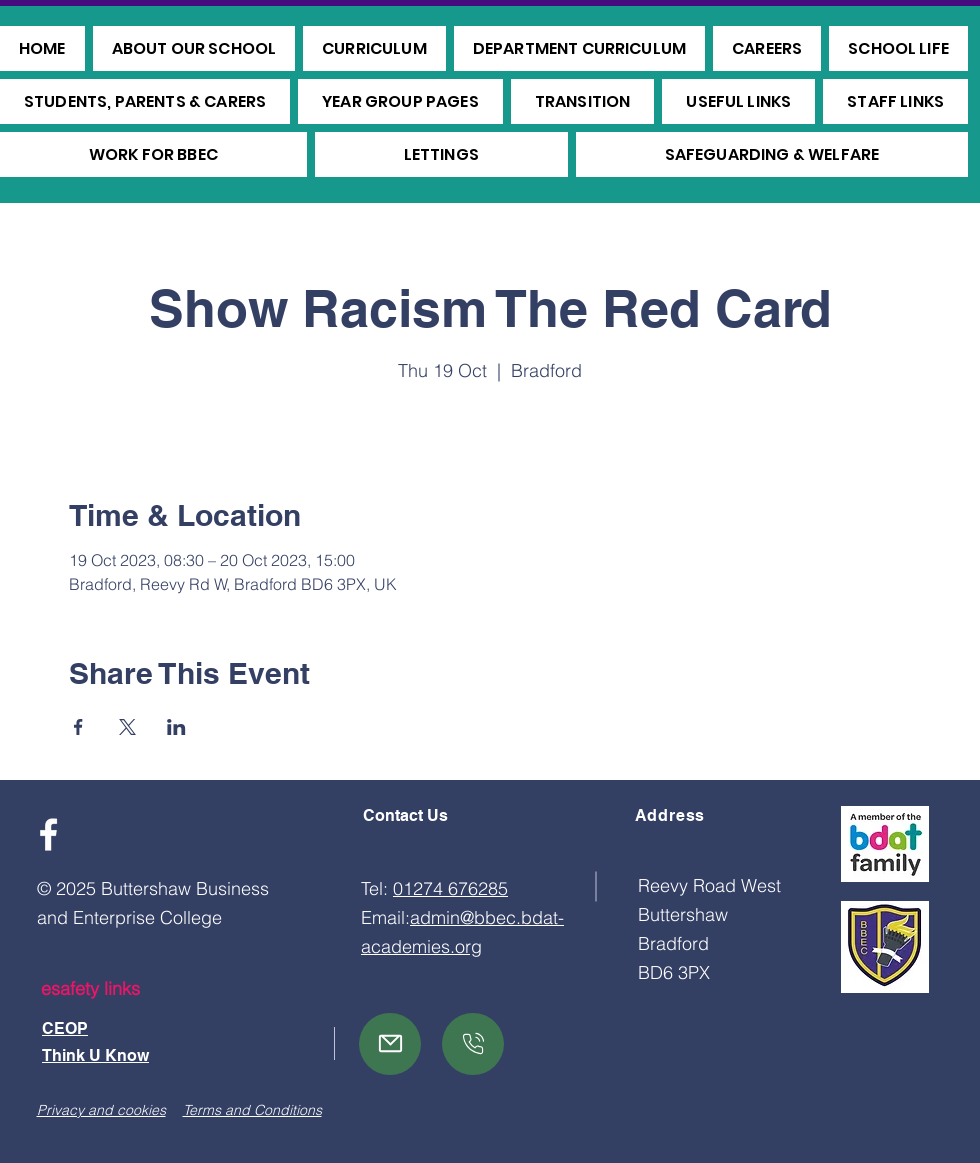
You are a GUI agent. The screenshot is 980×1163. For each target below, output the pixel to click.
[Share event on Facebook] (78, 727)
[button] (194, 48)
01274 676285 (450, 888)
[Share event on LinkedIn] (176, 727)
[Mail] (390, 1044)
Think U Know (95, 1055)
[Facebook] (48, 834)
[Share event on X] (127, 727)
